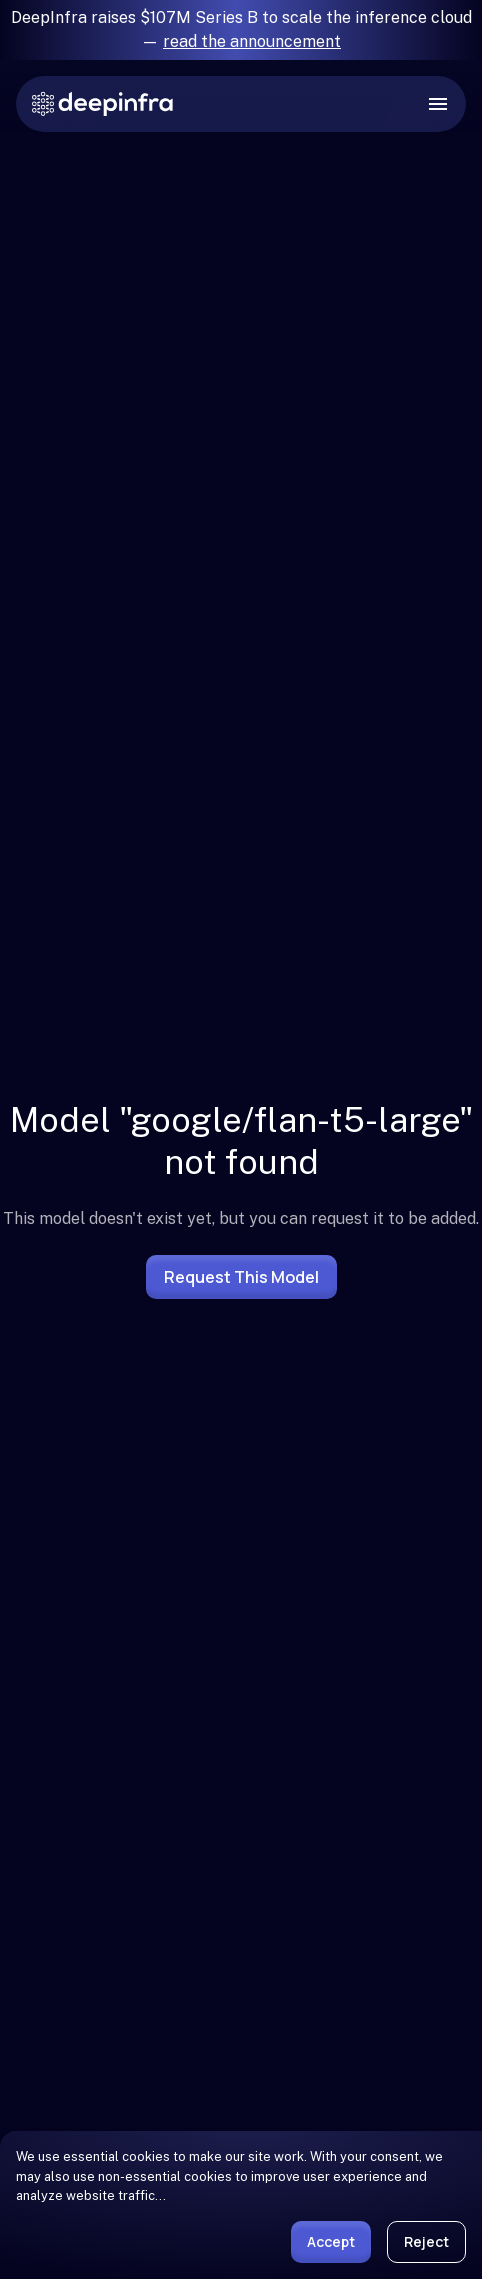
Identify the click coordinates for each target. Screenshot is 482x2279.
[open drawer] (438, 104)
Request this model (241, 1277)
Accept (331, 2241)
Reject (426, 2241)
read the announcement (252, 41)
